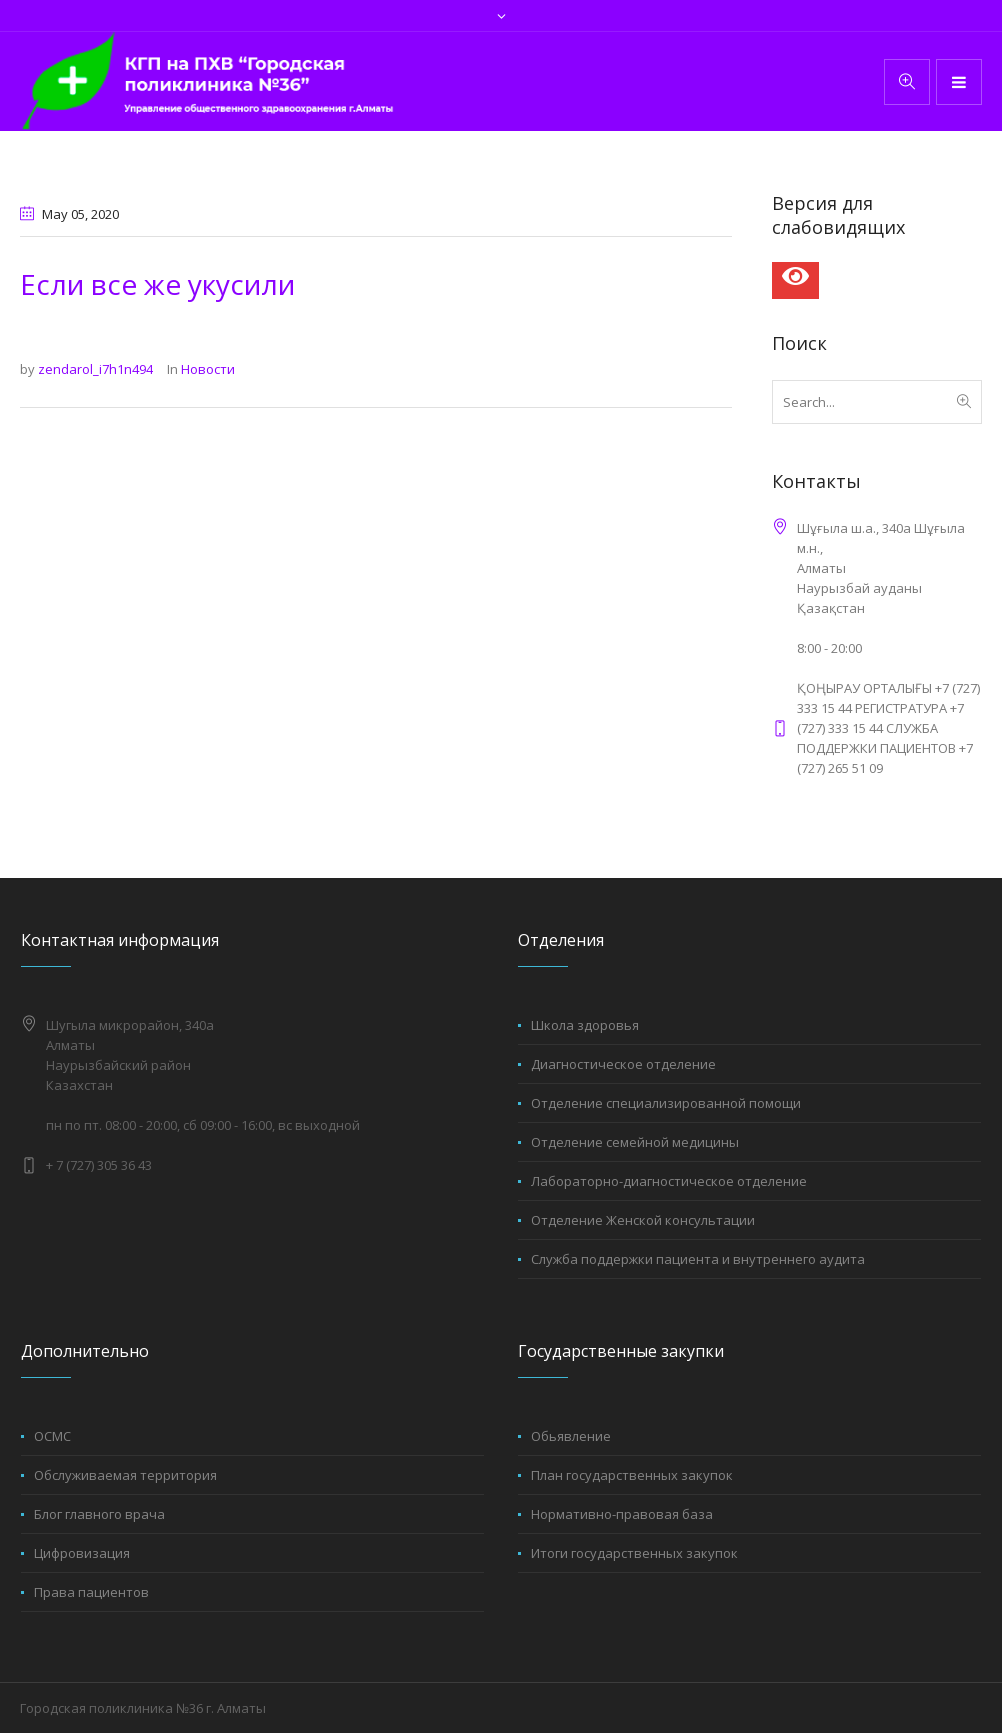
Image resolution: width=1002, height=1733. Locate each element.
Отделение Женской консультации (643, 1220)
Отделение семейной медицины (635, 1142)
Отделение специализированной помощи (666, 1103)
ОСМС (52, 1436)
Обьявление (571, 1436)
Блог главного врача (99, 1514)
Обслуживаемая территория (125, 1475)
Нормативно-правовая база (622, 1514)
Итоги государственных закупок (634, 1553)
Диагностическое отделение (623, 1064)
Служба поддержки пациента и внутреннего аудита (698, 1259)
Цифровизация (82, 1553)
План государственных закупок (632, 1475)
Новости (208, 369)
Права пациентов (91, 1592)
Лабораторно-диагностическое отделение (669, 1181)
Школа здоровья (585, 1025)
